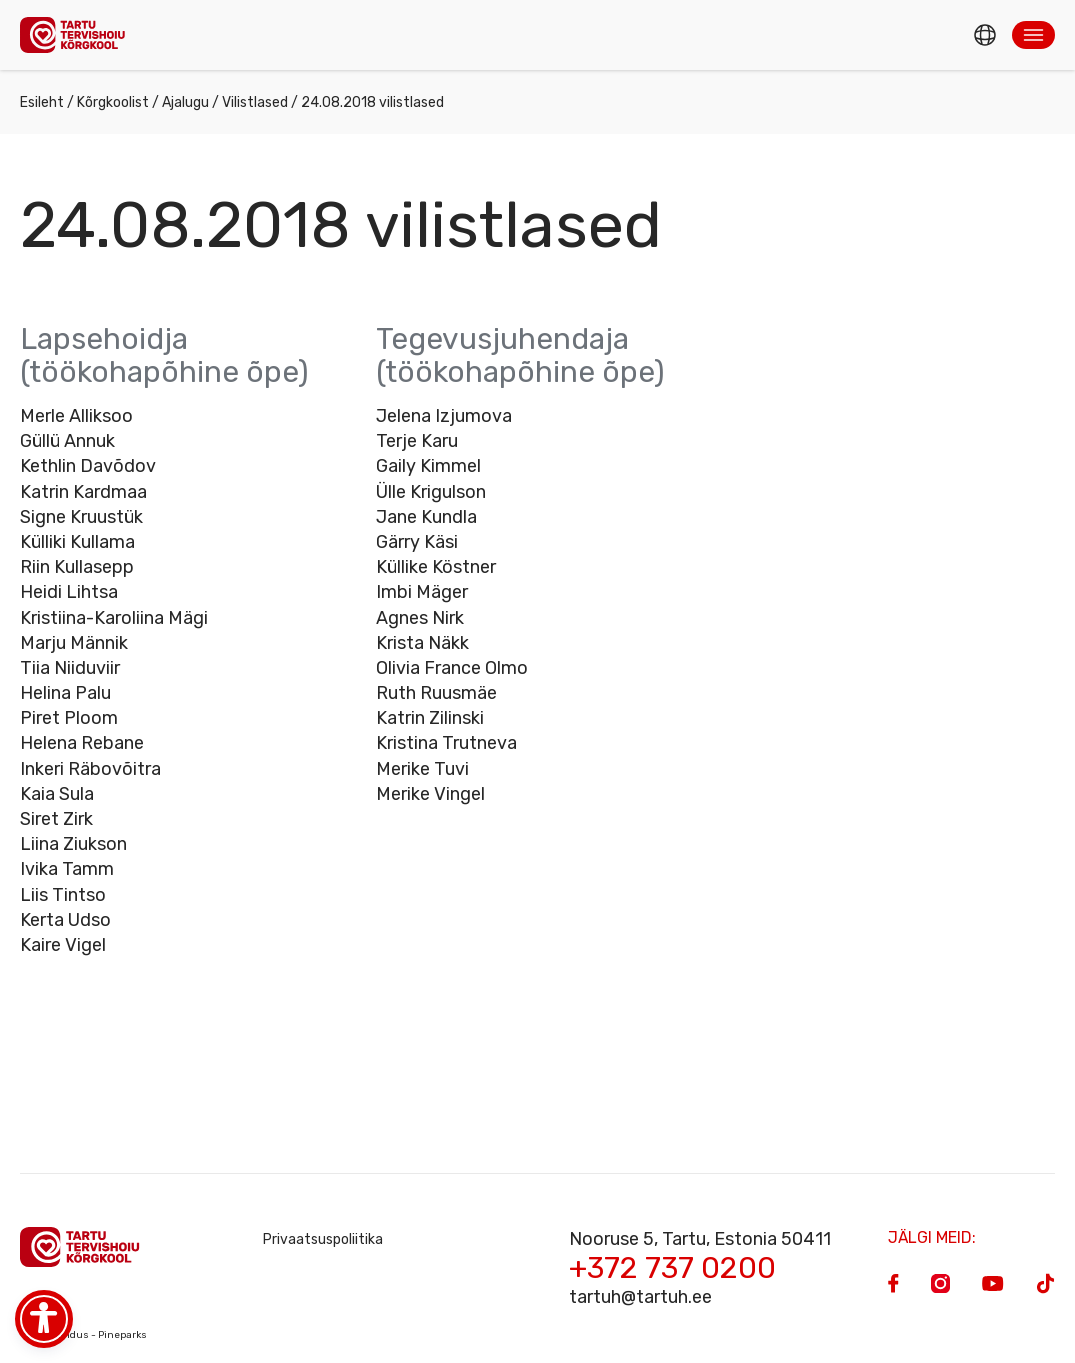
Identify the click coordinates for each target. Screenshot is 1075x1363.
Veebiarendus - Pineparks (83, 1335)
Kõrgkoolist (113, 102)
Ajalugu (185, 102)
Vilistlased (255, 102)
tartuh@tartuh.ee (640, 1297)
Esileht (42, 102)
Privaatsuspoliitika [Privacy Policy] (323, 1239)
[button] (1033, 35)
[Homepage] (78, 34)
